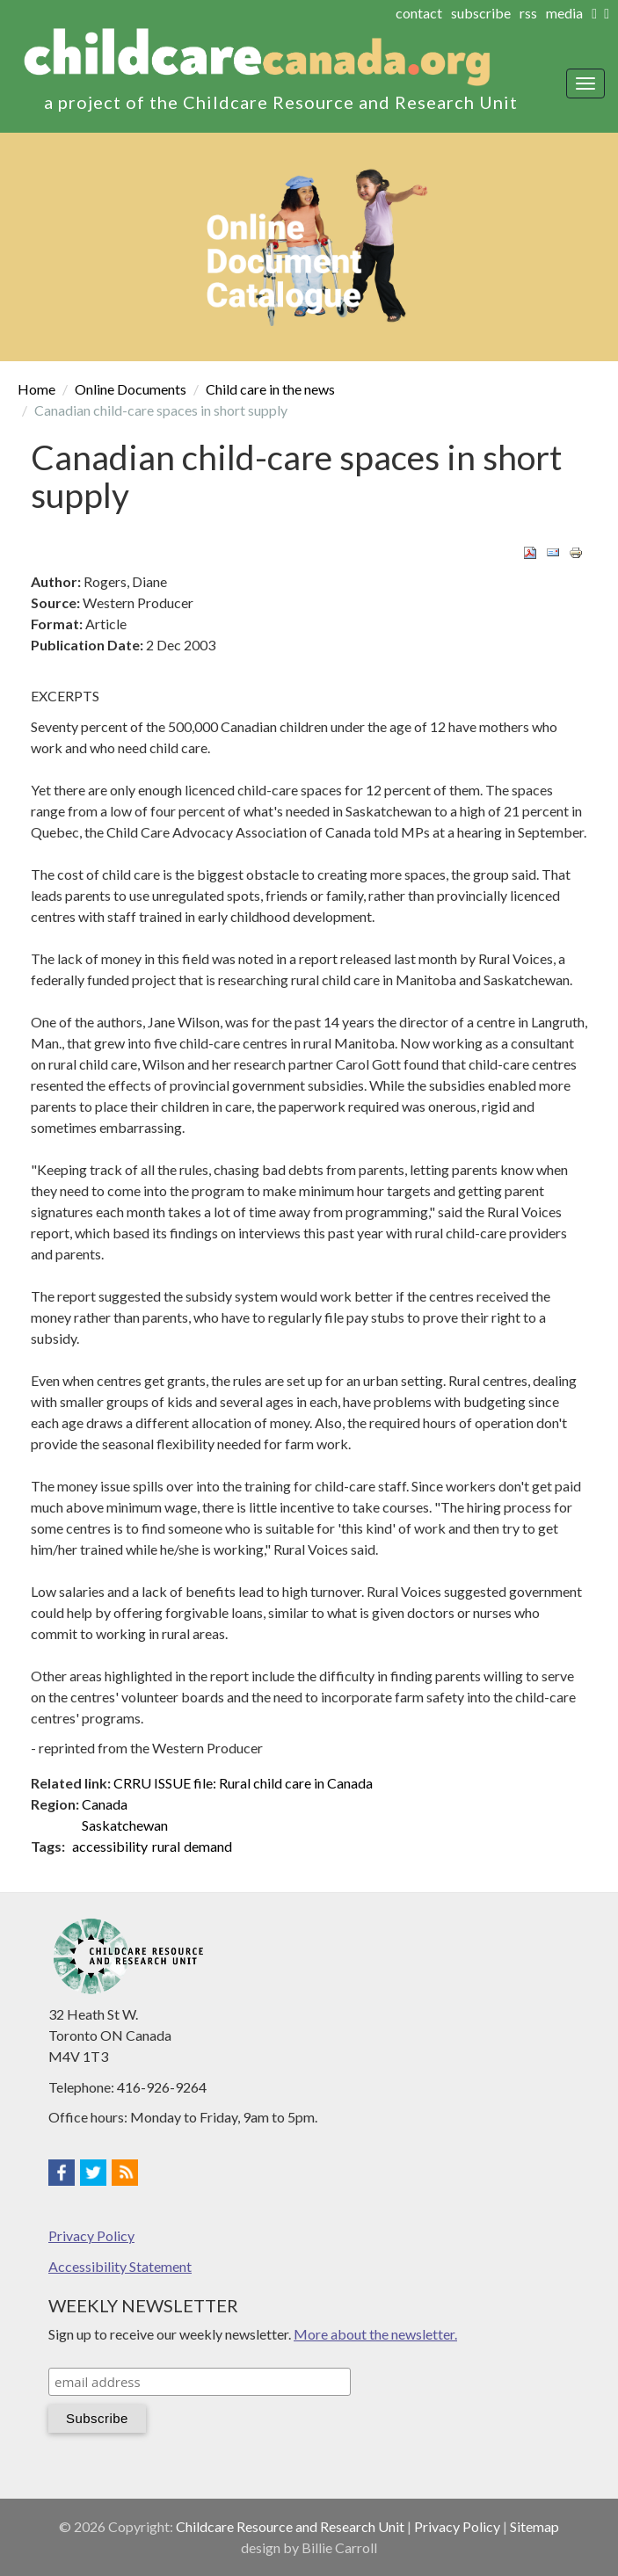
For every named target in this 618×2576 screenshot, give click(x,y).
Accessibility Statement (120, 2266)
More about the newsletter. (375, 2334)
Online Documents (130, 389)
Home (36, 389)
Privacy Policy (91, 2235)
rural (166, 1846)
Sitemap (534, 2526)
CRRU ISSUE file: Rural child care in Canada (243, 1782)
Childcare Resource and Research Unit (290, 2526)
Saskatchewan (125, 1825)
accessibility (110, 1846)
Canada (104, 1804)
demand (208, 1846)
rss (528, 12)
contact (419, 12)
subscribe (481, 12)
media (564, 12)
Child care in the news (270, 389)
